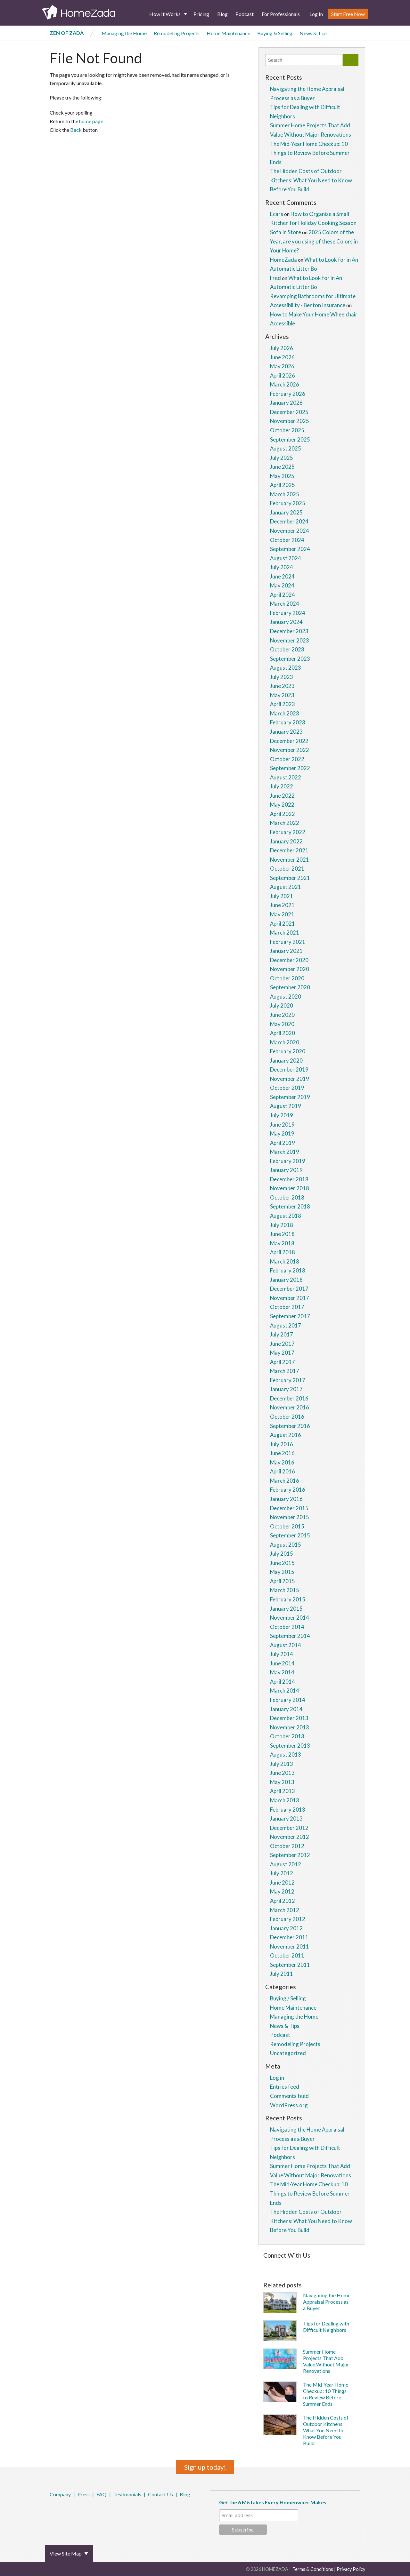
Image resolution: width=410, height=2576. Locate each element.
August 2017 (285, 1325)
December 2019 (289, 1069)
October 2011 (287, 1955)
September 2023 (290, 658)
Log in (277, 2077)
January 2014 (286, 1709)
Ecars (276, 214)
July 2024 (281, 567)
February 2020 (287, 1051)
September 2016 (290, 1426)
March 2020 (284, 1042)
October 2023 (287, 649)
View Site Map (66, 2553)
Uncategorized (288, 2053)
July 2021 (281, 896)
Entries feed (284, 2086)
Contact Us (160, 2494)
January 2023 (286, 731)
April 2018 (282, 1252)
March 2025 (284, 494)
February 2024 (287, 613)
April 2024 (282, 594)
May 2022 (282, 804)
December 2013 (289, 1718)
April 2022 (282, 813)
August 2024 (285, 558)
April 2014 (282, 1681)
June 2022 (282, 795)
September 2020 (290, 987)
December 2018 (289, 1179)
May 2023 (282, 695)
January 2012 (286, 1928)
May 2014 (282, 1672)
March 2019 (284, 1151)
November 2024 (289, 530)
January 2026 (286, 402)
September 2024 (290, 549)
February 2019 (287, 1161)
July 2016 (281, 1444)
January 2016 (286, 1498)
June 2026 (282, 357)
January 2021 (286, 950)
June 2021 (282, 905)
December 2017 (289, 1288)
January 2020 (286, 1060)
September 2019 (290, 1097)
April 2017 (282, 1362)
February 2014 (287, 1699)
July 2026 (281, 348)
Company (60, 2494)
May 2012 (282, 1891)
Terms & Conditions (312, 2569)
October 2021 (287, 868)
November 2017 (289, 1298)
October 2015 (287, 1526)
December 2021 (289, 850)
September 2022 (290, 768)
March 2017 (284, 1371)
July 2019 (281, 1115)
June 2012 (282, 1882)
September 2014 (290, 1635)
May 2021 (282, 914)
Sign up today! (205, 2467)
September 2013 (290, 1745)
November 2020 (289, 969)
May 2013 (282, 1782)
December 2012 (289, 1827)
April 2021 (282, 923)
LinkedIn (76, 2511)
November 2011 (289, 1946)
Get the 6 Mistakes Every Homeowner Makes (272, 2502)
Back (76, 130)
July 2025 (281, 457)
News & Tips (313, 33)
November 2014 (289, 1617)
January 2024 (286, 621)
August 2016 (285, 1435)
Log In (316, 14)
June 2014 (282, 1663)
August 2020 (285, 996)
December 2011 (289, 1937)
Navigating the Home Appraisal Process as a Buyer (326, 2301)
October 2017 (287, 1307)
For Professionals (281, 14)
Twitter (59, 2511)
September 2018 (290, 1206)
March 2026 (284, 384)
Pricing (201, 14)
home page (91, 121)
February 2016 (287, 1489)
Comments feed (289, 2096)
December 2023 (289, 631)
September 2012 (290, 1855)
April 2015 (282, 1581)
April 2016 (282, 1471)
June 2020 (282, 1014)
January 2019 (286, 1170)
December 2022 (289, 741)
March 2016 (284, 1480)
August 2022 (285, 777)
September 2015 (290, 1535)
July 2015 (281, 1553)
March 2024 (284, 603)
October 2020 (287, 978)
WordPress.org (289, 2105)
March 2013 (284, 1800)
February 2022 (287, 832)
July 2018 (281, 1225)
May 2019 (282, 1133)
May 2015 (282, 1571)
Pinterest (68, 2511)
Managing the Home (124, 33)
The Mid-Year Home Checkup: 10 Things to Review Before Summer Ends (310, 152)
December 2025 (289, 412)
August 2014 (285, 1645)
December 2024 (289, 521)
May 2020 (282, 1024)
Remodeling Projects (177, 33)
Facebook (51, 2511)
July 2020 (281, 1005)
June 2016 (282, 1453)
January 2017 (286, 1389)
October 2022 (287, 759)
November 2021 (289, 859)
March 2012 (284, 1910)
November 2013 (289, 1727)
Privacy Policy (351, 2569)
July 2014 (281, 1654)
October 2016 (287, 1416)
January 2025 (286, 512)
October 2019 (287, 1087)
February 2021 (287, 941)
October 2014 (287, 1626)
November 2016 (289, 1407)
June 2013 (282, 1772)
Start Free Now (348, 14)
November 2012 (289, 1836)
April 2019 (282, 1142)
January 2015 (286, 1608)
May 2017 (282, 1352)
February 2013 (287, 1809)
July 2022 (281, 786)
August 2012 (285, 1864)
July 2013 (281, 1763)
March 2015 (284, 1590)
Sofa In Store (285, 232)
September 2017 (290, 1316)
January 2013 (286, 1818)
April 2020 (282, 1033)
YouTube (85, 2511)
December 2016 (289, 1398)
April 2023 (282, 704)
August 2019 (285, 1106)
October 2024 (287, 540)
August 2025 (285, 448)
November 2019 (289, 1078)
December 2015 (289, 1508)
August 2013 (285, 1754)
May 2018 (282, 1243)
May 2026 (282, 366)
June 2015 (282, 1562)
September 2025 (290, 439)
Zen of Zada (67, 33)
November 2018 (289, 1188)
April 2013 (282, 1791)
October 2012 (287, 1846)
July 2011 (281, 1973)
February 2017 (287, 1380)
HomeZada (283, 259)
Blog (222, 14)
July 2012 (281, 1873)
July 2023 (281, 677)
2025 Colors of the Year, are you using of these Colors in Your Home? (314, 241)
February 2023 (287, 722)
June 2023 (282, 685)
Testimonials (127, 2494)
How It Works (165, 14)
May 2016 (282, 1462)
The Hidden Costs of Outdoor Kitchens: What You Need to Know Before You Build (311, 180)
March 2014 (284, 1690)
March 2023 (284, 713)
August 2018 (285, 1215)
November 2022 (289, 749)
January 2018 (286, 1279)
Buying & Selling (274, 33)
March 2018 (284, 1261)
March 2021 (284, 932)
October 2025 (287, 430)
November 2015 (289, 1517)
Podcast (244, 14)
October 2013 (287, 1736)
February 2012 (287, 1919)
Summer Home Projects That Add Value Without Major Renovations (326, 2361)
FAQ (101, 2494)
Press (84, 2494)
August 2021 (285, 886)
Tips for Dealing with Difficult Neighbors (326, 2326)
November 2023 (289, 640)
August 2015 (285, 1544)
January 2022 (286, 841)
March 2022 (284, 822)
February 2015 (287, 1599)
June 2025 (282, 466)
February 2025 (287, 503)
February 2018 (287, 1270)
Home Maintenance (228, 33)
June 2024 (282, 576)
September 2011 (290, 1964)
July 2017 (281, 1334)
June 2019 (282, 1124)
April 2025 (282, 485)
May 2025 (282, 476)
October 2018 (287, 1197)
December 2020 (289, 960)
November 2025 (289, 421)
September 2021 (290, 877)
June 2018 (282, 1234)
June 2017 (282, 1343)
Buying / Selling (288, 1998)
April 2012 (282, 1900)
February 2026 (287, 393)
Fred (275, 278)
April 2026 (282, 375)
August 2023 (285, 667)
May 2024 (282, 585)
